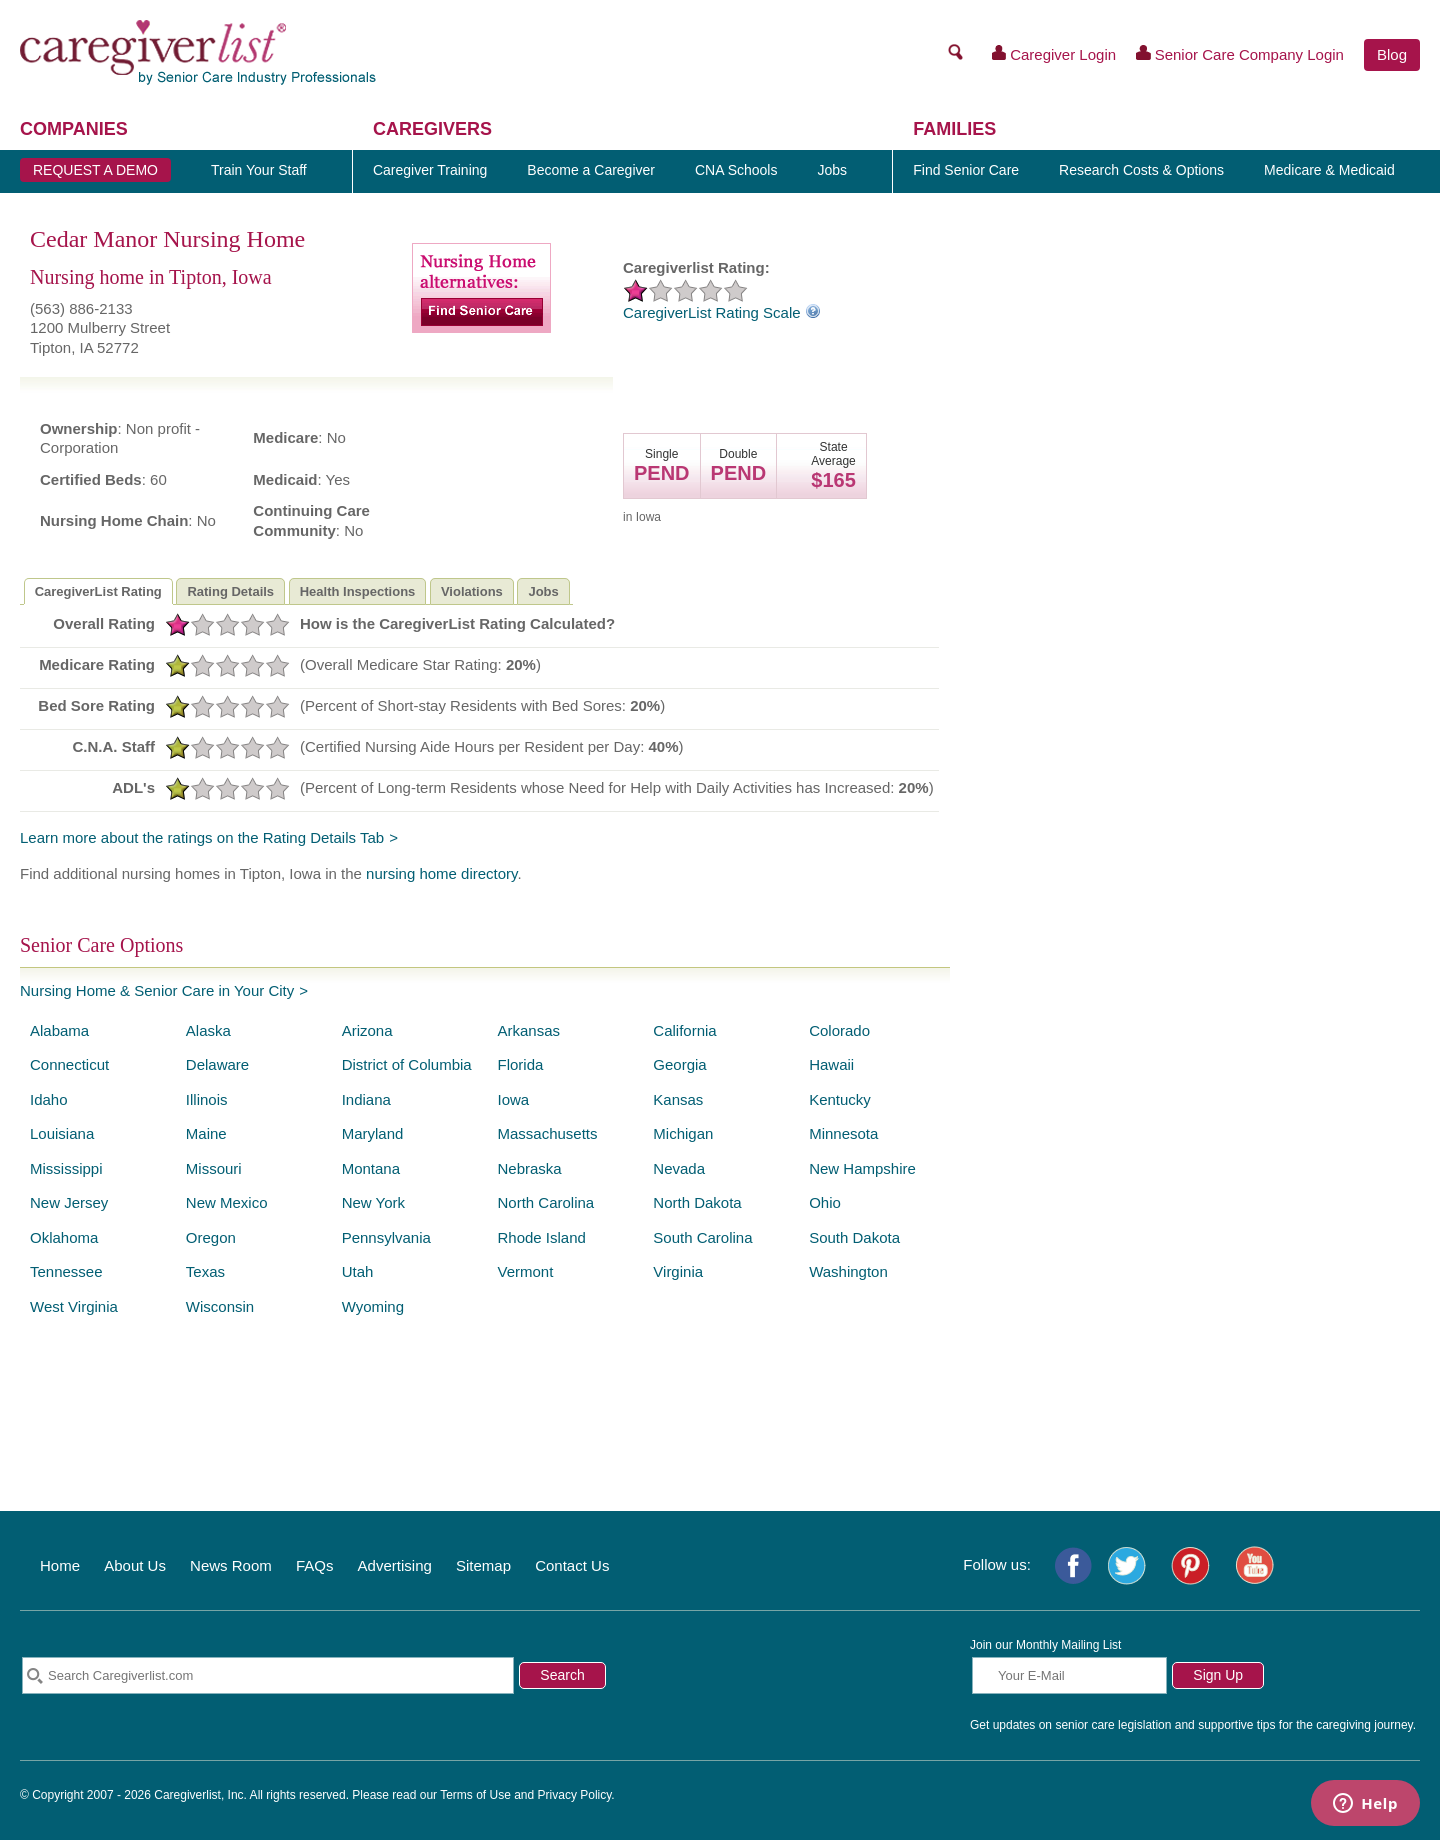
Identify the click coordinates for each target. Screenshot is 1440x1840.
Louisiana (62, 1133)
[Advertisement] (1195, 621)
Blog (1392, 54)
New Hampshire (862, 1168)
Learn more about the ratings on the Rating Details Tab (202, 837)
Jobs (543, 591)
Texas (205, 1271)
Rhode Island (541, 1237)
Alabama (59, 1030)
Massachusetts (547, 1133)
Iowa (513, 1099)
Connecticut (69, 1064)
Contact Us (572, 1565)
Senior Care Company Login (1240, 54)
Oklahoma (64, 1237)
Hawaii (831, 1064)
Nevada (679, 1168)
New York (373, 1202)
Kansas (678, 1099)
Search (562, 1675)
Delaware (217, 1064)
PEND (662, 473)
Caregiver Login (1054, 54)
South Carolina (702, 1237)
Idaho (49, 1099)
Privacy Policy (575, 1795)
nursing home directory (441, 873)
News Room (231, 1565)
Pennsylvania (386, 1237)
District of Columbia (407, 1064)
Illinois (207, 1099)
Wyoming (373, 1306)
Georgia (679, 1064)
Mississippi (66, 1168)
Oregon (211, 1237)
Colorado (839, 1030)
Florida (520, 1064)
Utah (358, 1271)
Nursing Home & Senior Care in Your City (157, 990)
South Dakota (854, 1237)
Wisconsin (220, 1306)
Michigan (683, 1133)
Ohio (825, 1202)
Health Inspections (358, 591)
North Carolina (545, 1202)
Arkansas (528, 1030)
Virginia (678, 1271)
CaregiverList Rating (98, 591)
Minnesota (843, 1133)
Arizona (367, 1030)
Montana (371, 1168)
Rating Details (230, 591)
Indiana (366, 1099)
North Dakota (697, 1202)
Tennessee (66, 1271)
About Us (135, 1565)
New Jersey (69, 1202)
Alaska (208, 1030)
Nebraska (529, 1168)
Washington (848, 1271)
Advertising (395, 1565)
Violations (472, 591)
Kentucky (840, 1099)
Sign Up (1218, 1675)
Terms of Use (475, 1795)
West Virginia (74, 1306)
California (684, 1030)
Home (60, 1565)
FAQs (315, 1565)
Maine (206, 1133)
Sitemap (483, 1565)
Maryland (373, 1133)
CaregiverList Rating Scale (722, 312)
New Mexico (227, 1202)
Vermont (525, 1271)
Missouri (214, 1168)
